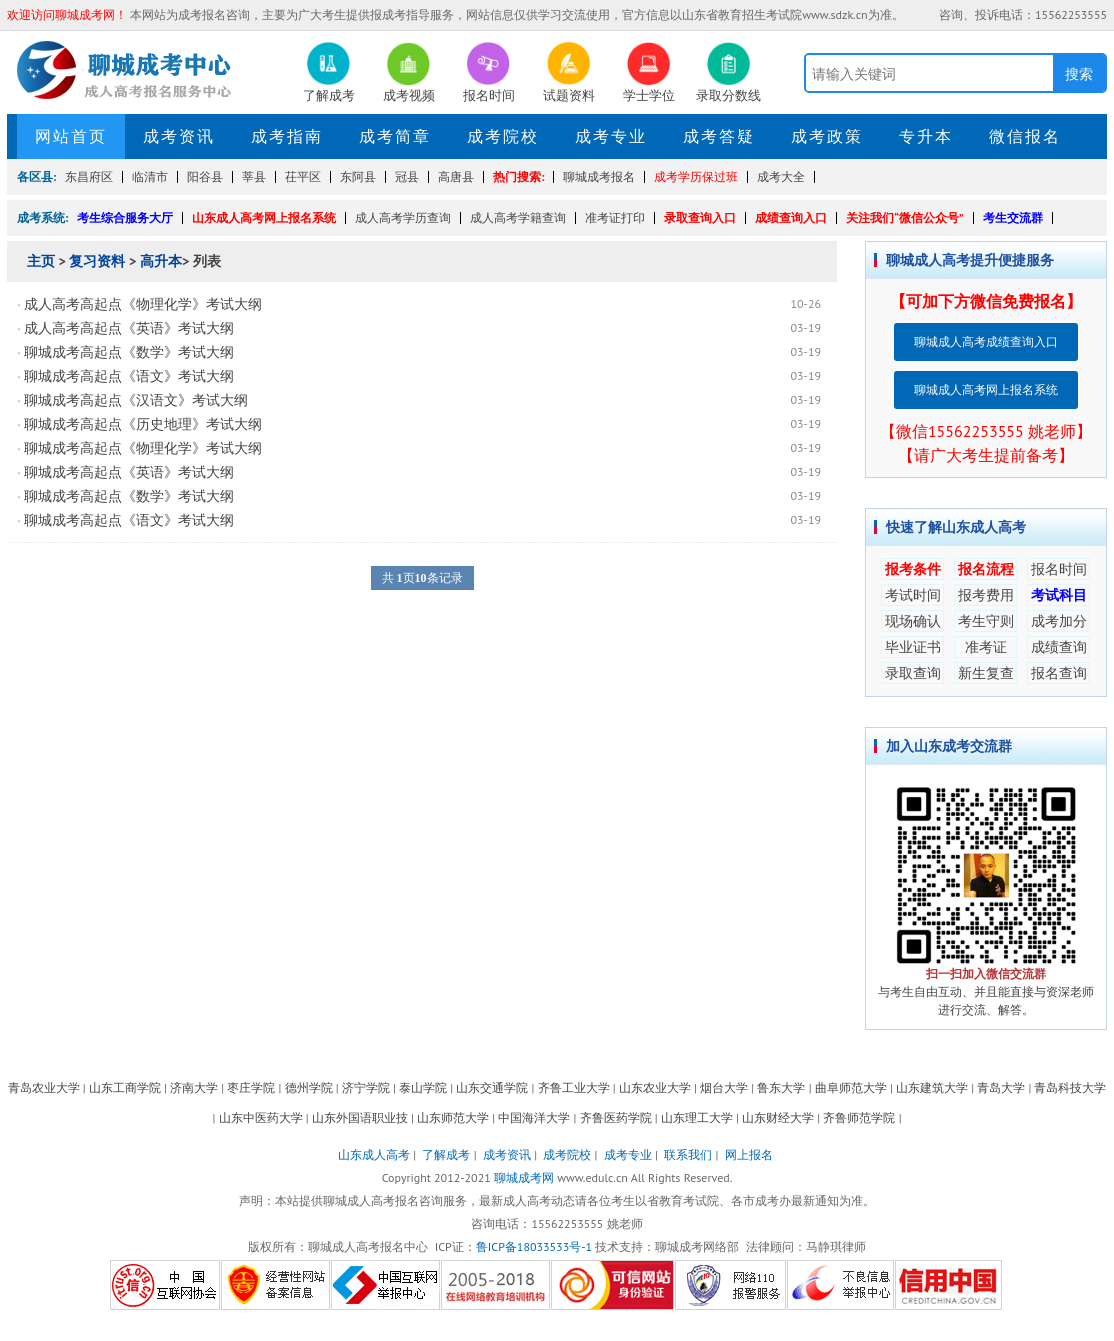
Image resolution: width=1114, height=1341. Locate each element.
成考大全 (781, 176)
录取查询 (913, 673)
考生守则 (986, 621)
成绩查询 (1059, 647)
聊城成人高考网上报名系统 (986, 389)
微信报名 (1025, 136)
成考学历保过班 (696, 176)
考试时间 (913, 595)
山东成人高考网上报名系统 (264, 217)
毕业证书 (913, 647)
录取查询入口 (700, 217)
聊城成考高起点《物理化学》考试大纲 (143, 448)
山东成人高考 (374, 1154)
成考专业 (611, 136)
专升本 (926, 136)
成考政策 (827, 136)
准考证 (986, 647)
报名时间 (1059, 569)
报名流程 (986, 569)
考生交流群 (1013, 217)
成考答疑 (719, 136)
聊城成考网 (524, 1177)
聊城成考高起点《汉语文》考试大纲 (136, 400)
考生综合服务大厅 (125, 217)
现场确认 (913, 621)
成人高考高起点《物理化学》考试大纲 (143, 304)
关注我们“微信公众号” (905, 217)
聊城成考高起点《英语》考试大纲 (129, 472)
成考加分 (1059, 621)
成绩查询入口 (791, 217)
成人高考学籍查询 (518, 217)
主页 (41, 261)
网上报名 (749, 1154)
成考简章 (395, 136)
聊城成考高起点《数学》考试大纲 (129, 352)
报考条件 (913, 569)
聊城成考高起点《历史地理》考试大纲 (143, 424)
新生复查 (986, 673)
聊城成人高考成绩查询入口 (986, 341)
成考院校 (503, 136)
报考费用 (986, 595)
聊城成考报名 (599, 176)
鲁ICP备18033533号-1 (534, 1246)
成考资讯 (179, 136)
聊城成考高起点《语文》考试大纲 (129, 376)
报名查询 (1059, 673)
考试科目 (1059, 595)
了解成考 (446, 1154)
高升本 (161, 261)
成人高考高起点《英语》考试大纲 (129, 328)
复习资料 (97, 261)
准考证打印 (615, 217)
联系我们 (688, 1154)
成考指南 (287, 136)
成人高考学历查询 (403, 217)
